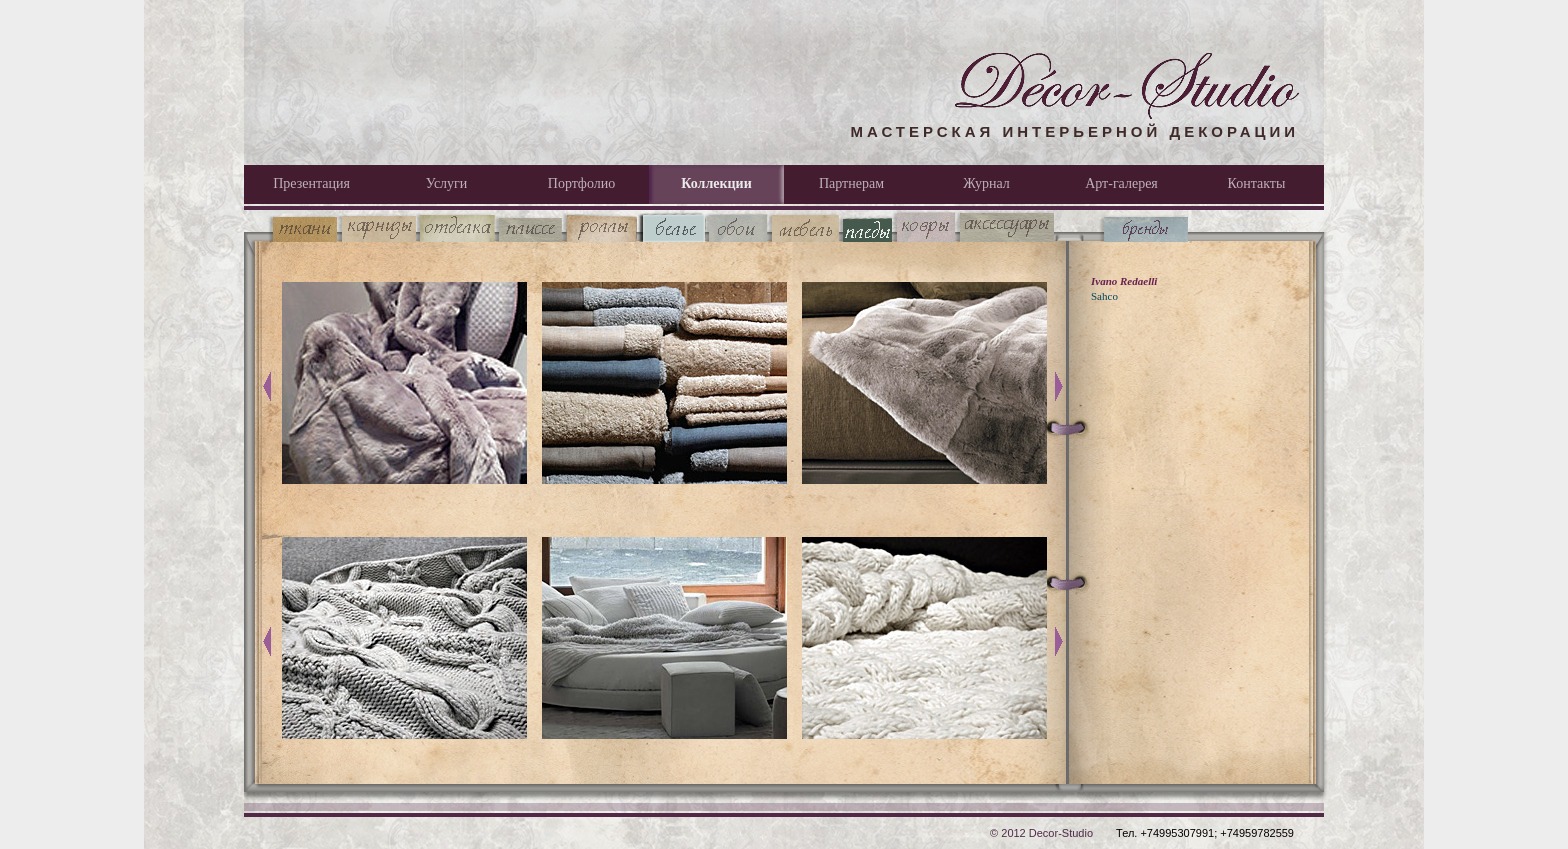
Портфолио (581, 183)
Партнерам (851, 183)
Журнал (986, 183)
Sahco (1104, 296)
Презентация (311, 183)
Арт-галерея (1121, 183)
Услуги (447, 183)
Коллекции (716, 183)
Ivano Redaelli (1124, 281)
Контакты (1257, 183)
